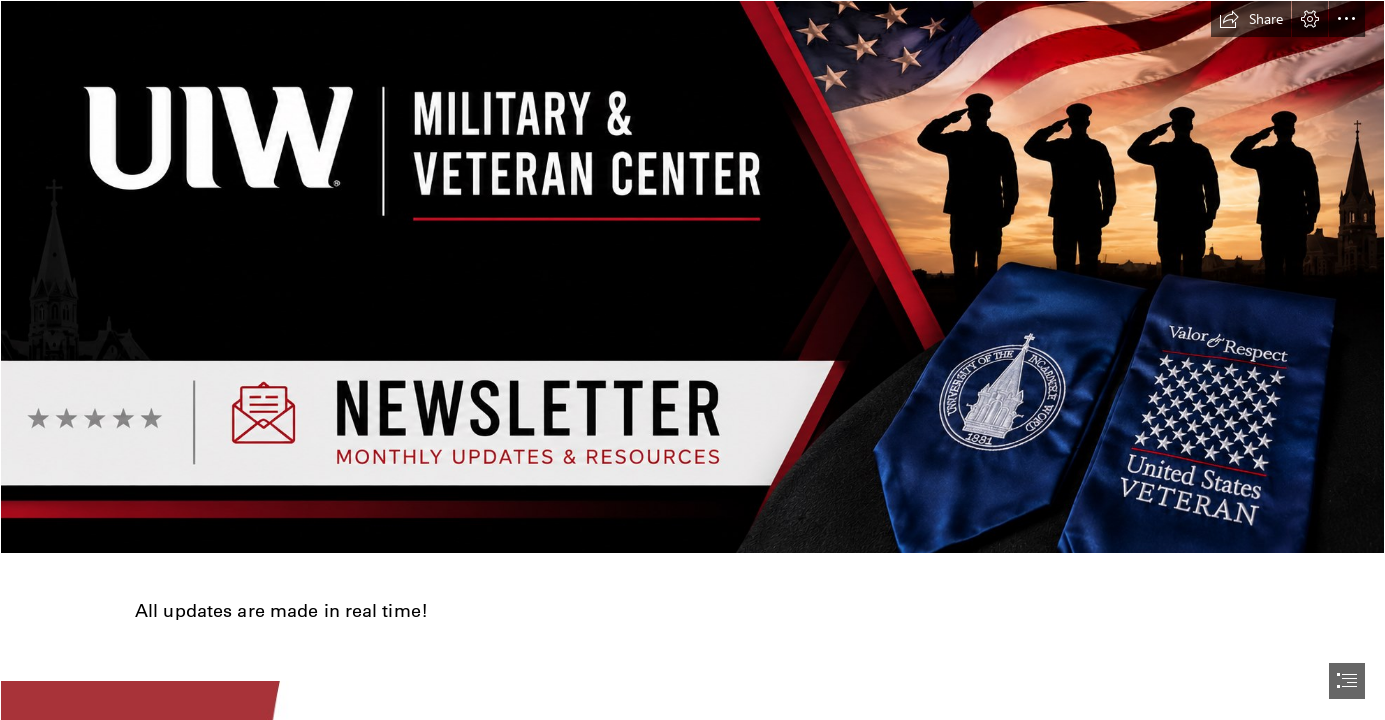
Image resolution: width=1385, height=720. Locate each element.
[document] (692, 360)
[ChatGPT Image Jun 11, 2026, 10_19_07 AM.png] (692, 277)
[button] (1251, 19)
